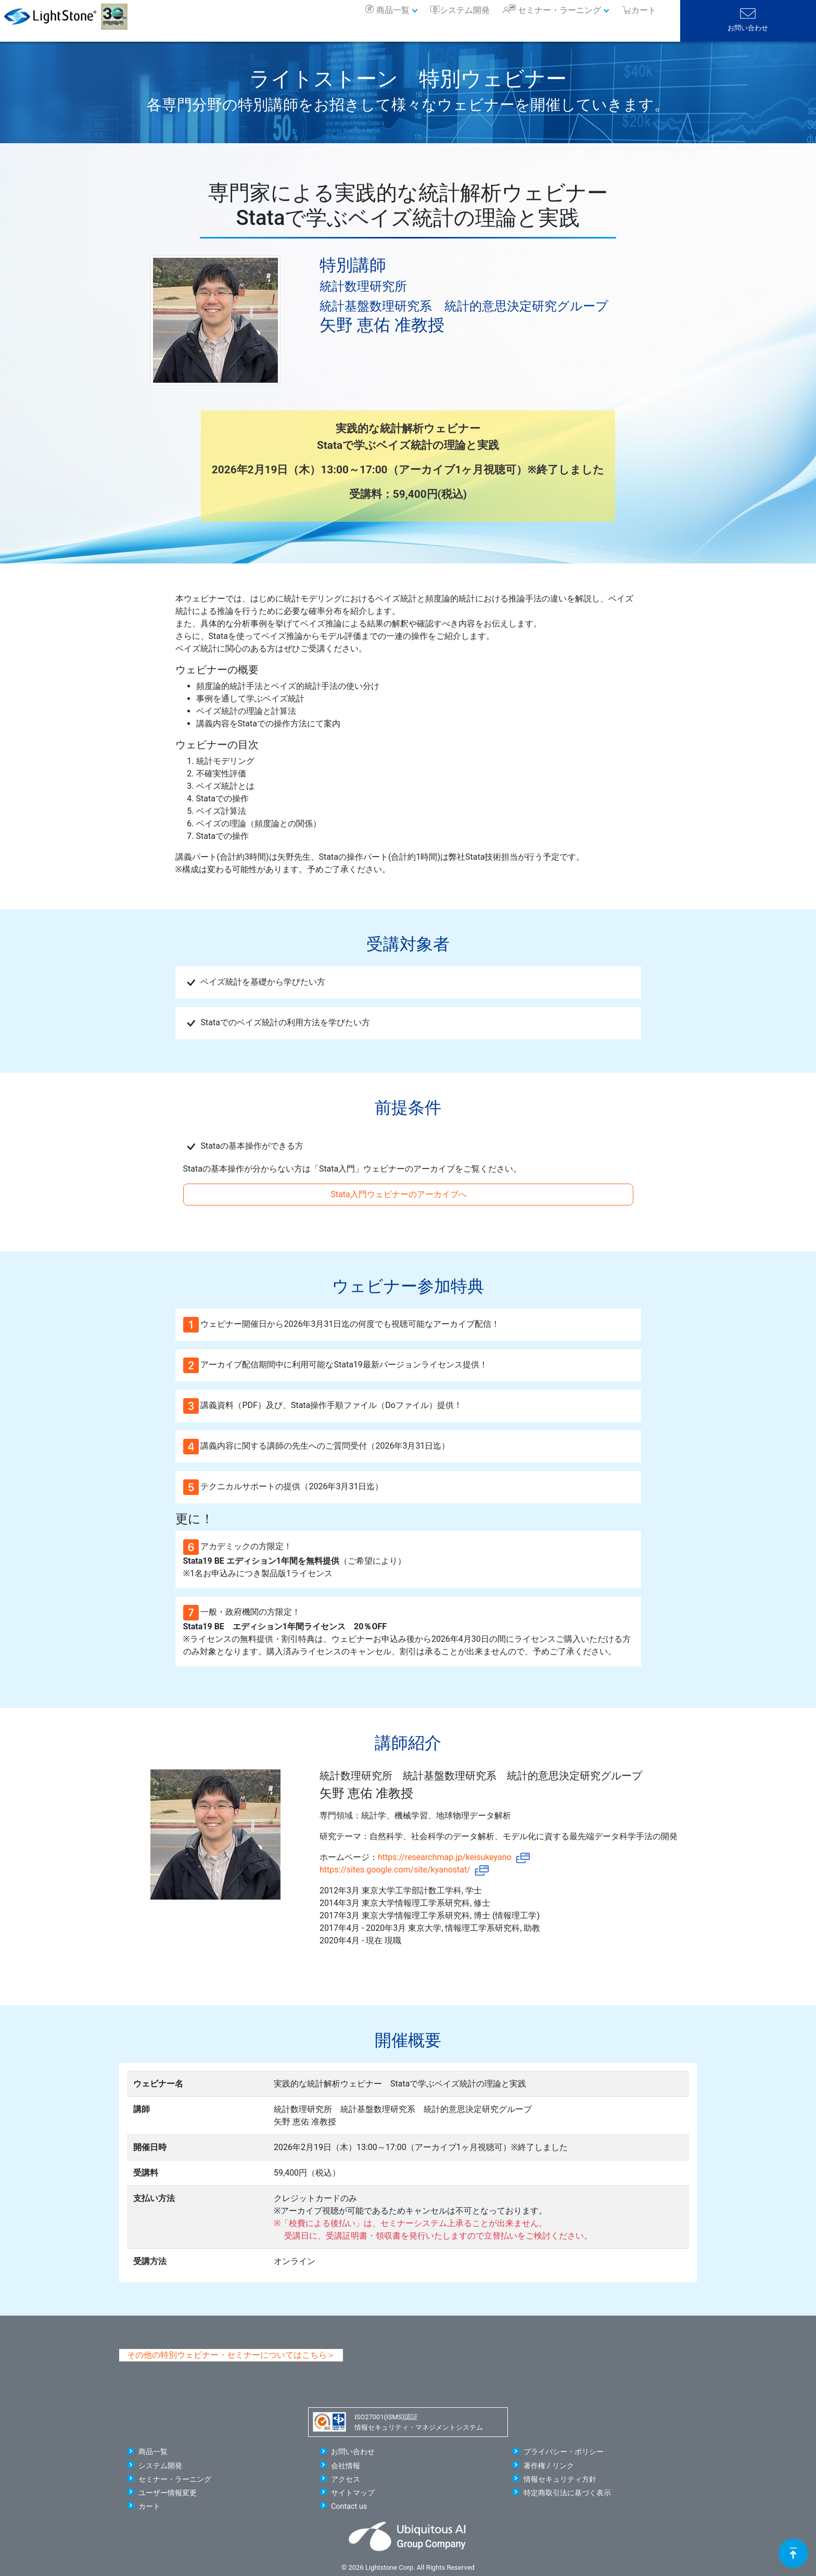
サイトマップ (353, 2493)
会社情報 (345, 2465)
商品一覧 (393, 10)
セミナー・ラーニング (559, 10)
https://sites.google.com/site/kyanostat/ (404, 1870)
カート (149, 2506)
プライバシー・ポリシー (564, 2451)
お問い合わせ (748, 28)
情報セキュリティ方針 (560, 2479)
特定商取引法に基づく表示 (567, 2493)
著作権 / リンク (549, 2465)
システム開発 (465, 10)
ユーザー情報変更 (167, 2493)
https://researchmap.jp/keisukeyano (454, 1857)
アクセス (345, 2479)
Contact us (349, 2506)
